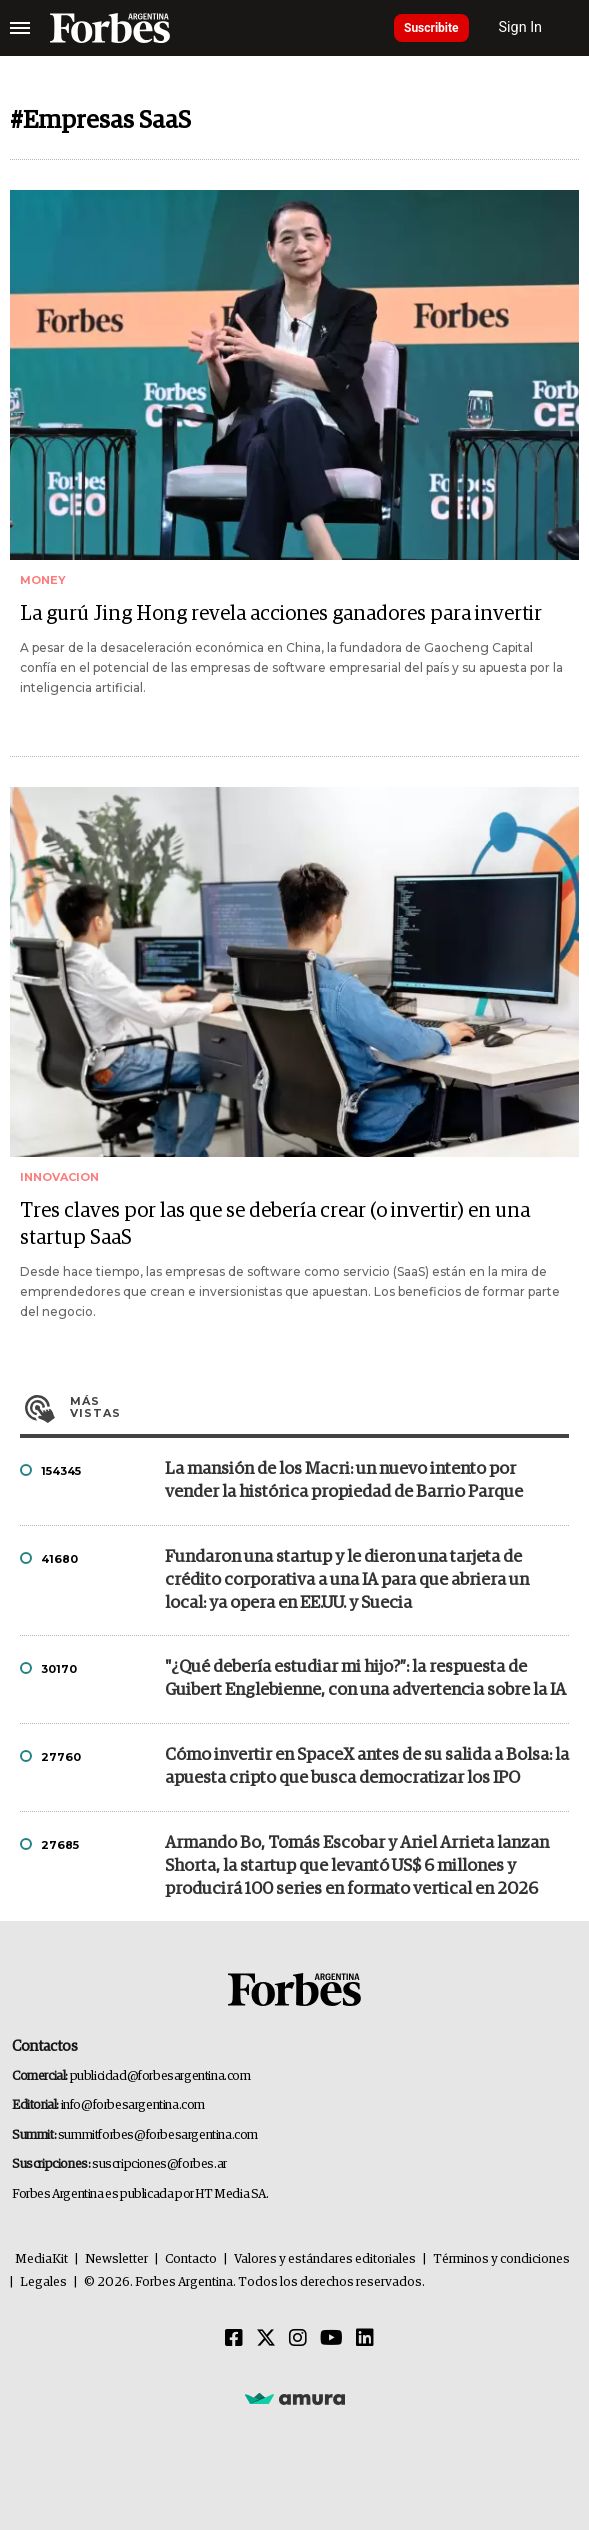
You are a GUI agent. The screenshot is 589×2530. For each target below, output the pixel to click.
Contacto (191, 2259)
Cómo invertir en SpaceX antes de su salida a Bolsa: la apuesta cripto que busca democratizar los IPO (367, 1767)
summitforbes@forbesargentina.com (158, 2135)
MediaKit (41, 2259)
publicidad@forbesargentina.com (160, 2076)
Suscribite (431, 28)
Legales (43, 2282)
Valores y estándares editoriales (325, 2259)
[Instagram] (298, 2339)
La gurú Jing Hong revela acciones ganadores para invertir (281, 614)
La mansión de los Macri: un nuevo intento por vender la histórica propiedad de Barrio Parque (344, 1481)
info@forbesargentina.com (133, 2105)
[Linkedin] (365, 2339)
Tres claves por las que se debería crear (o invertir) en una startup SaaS (275, 1224)
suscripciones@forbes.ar (159, 2164)
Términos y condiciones (501, 2259)
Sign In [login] (521, 27)
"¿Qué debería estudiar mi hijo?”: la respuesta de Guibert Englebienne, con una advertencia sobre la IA (365, 1679)
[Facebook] (234, 2339)
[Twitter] (266, 2339)
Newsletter (116, 2259)
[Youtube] (331, 2339)
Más (319, 1407)
